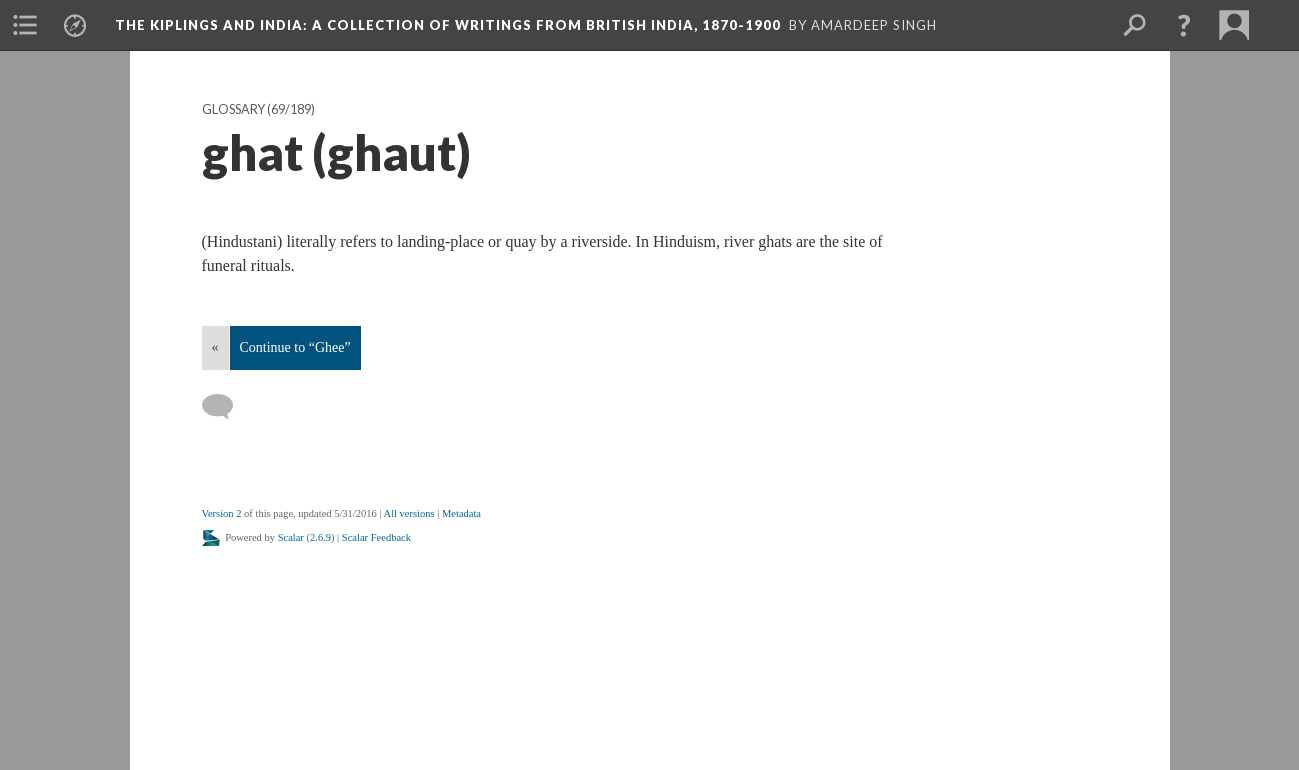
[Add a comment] (226, 407)
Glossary (233, 109)
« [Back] (215, 347)
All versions (409, 513)
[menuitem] (25, 25)
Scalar (291, 537)
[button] (1184, 25)
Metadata (461, 513)
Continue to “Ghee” (295, 347)
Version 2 (222, 513)
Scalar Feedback (376, 537)
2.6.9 (320, 537)
